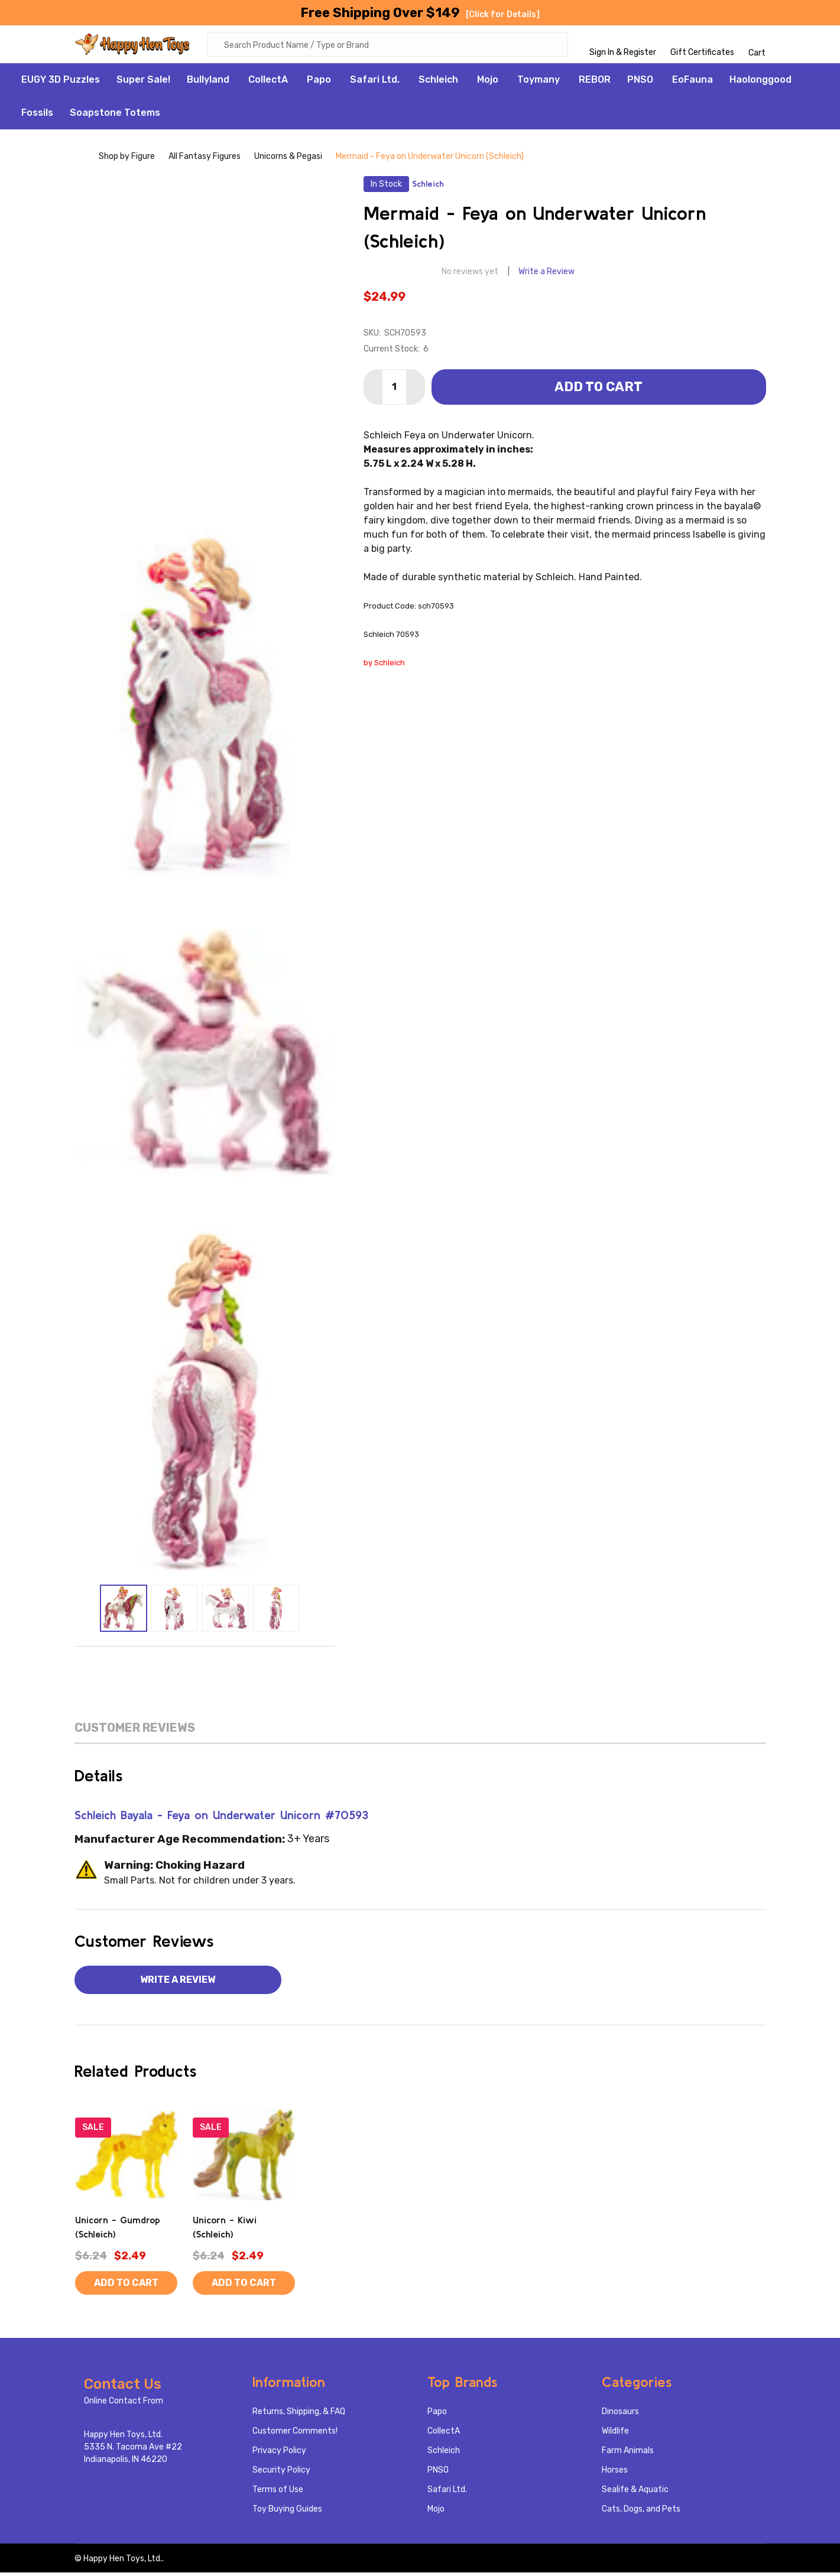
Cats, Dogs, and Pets (641, 2512)
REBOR (595, 83)
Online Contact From (123, 2404)
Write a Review (546, 275)
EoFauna (692, 83)
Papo (319, 83)
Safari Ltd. (375, 83)
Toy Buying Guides (287, 2512)
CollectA (268, 83)
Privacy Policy (279, 2454)
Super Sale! (143, 83)
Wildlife (615, 2434)
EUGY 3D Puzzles (60, 83)
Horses (615, 2473)
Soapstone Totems (115, 116)
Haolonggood (760, 83)
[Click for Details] (503, 14)
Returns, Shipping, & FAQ (298, 2415)
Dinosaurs (620, 2415)
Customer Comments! (295, 2434)
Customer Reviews (134, 1731)
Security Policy (281, 2473)
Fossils (37, 116)
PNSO (640, 83)
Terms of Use (277, 2493)
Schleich (438, 83)
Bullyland (208, 83)
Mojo (487, 83)
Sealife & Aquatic (635, 2493)
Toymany (538, 83)
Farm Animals (628, 2454)
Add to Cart (598, 390)
